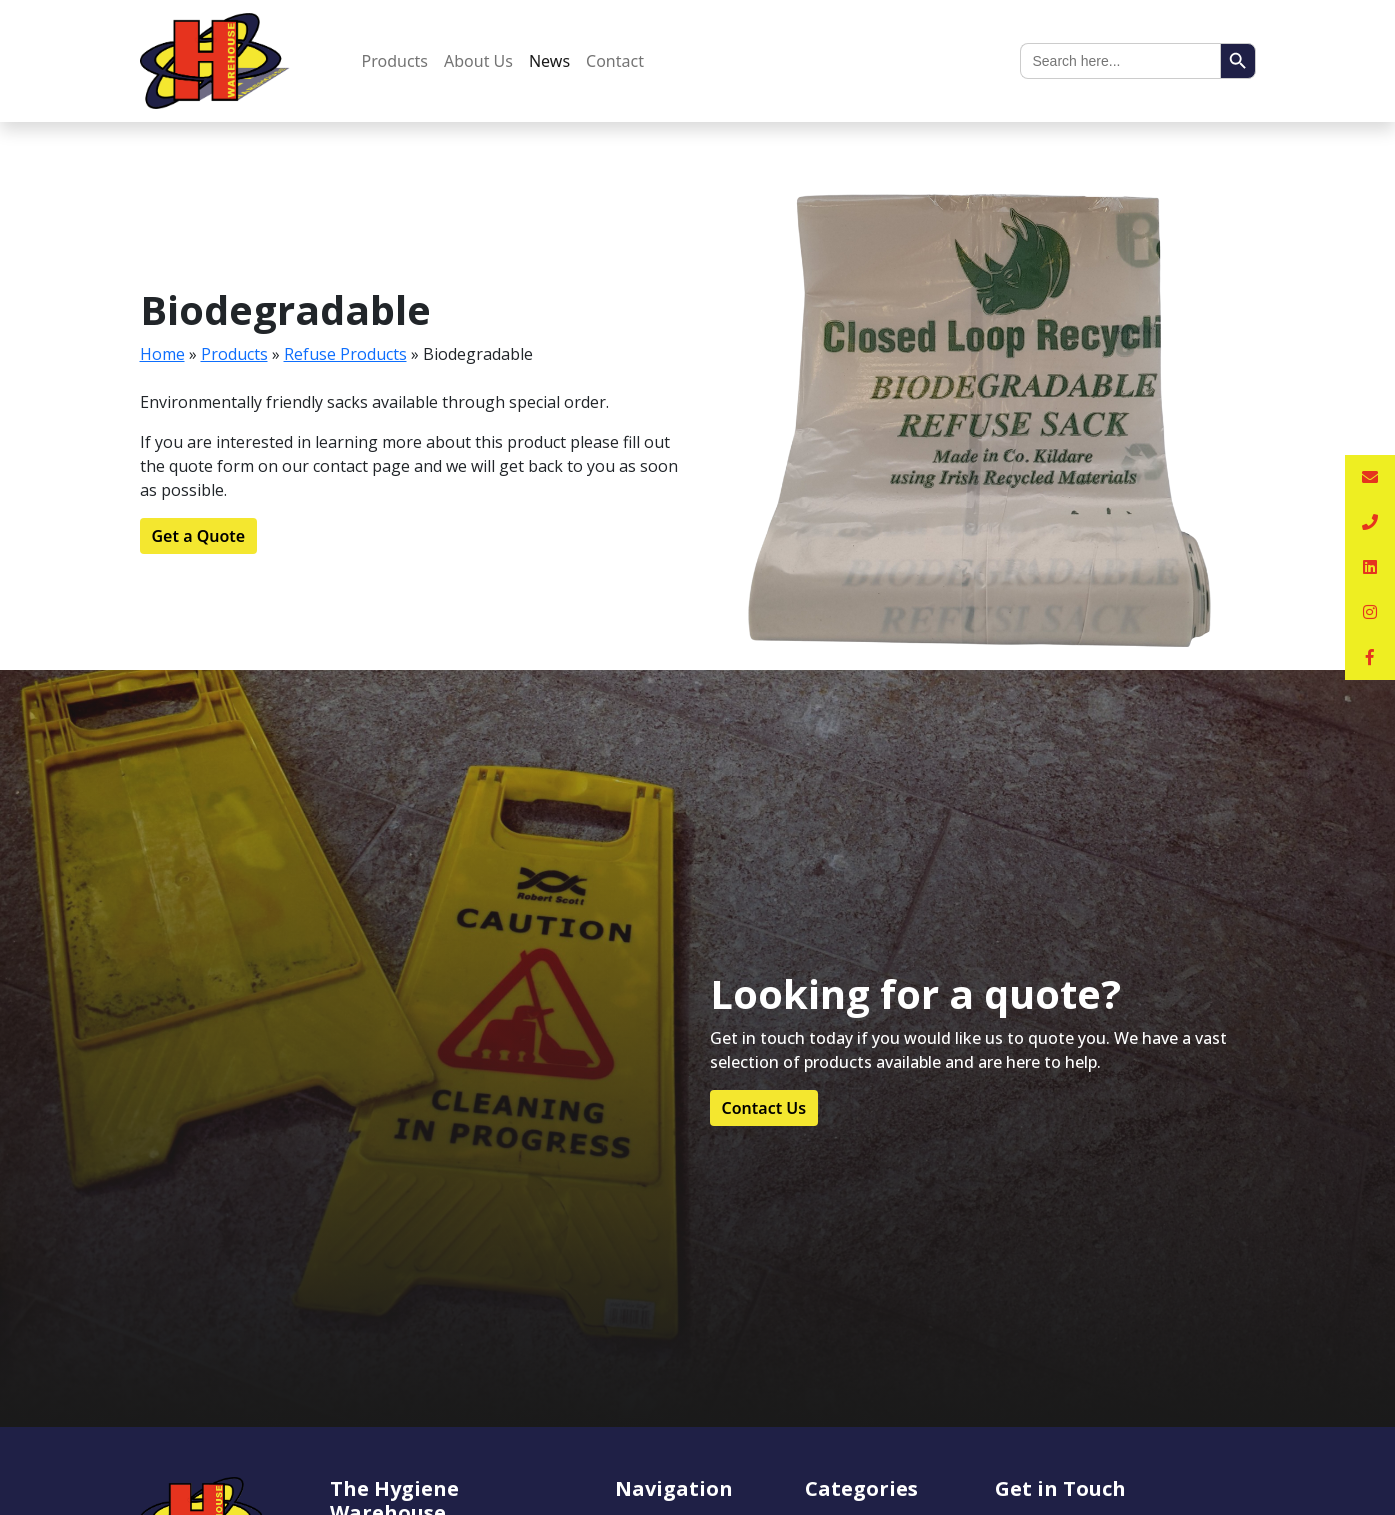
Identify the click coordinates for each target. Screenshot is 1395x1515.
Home (162, 354)
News (549, 61)
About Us (478, 61)
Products (395, 61)
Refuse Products (345, 354)
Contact (615, 61)
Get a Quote (199, 536)
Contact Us (764, 1108)
